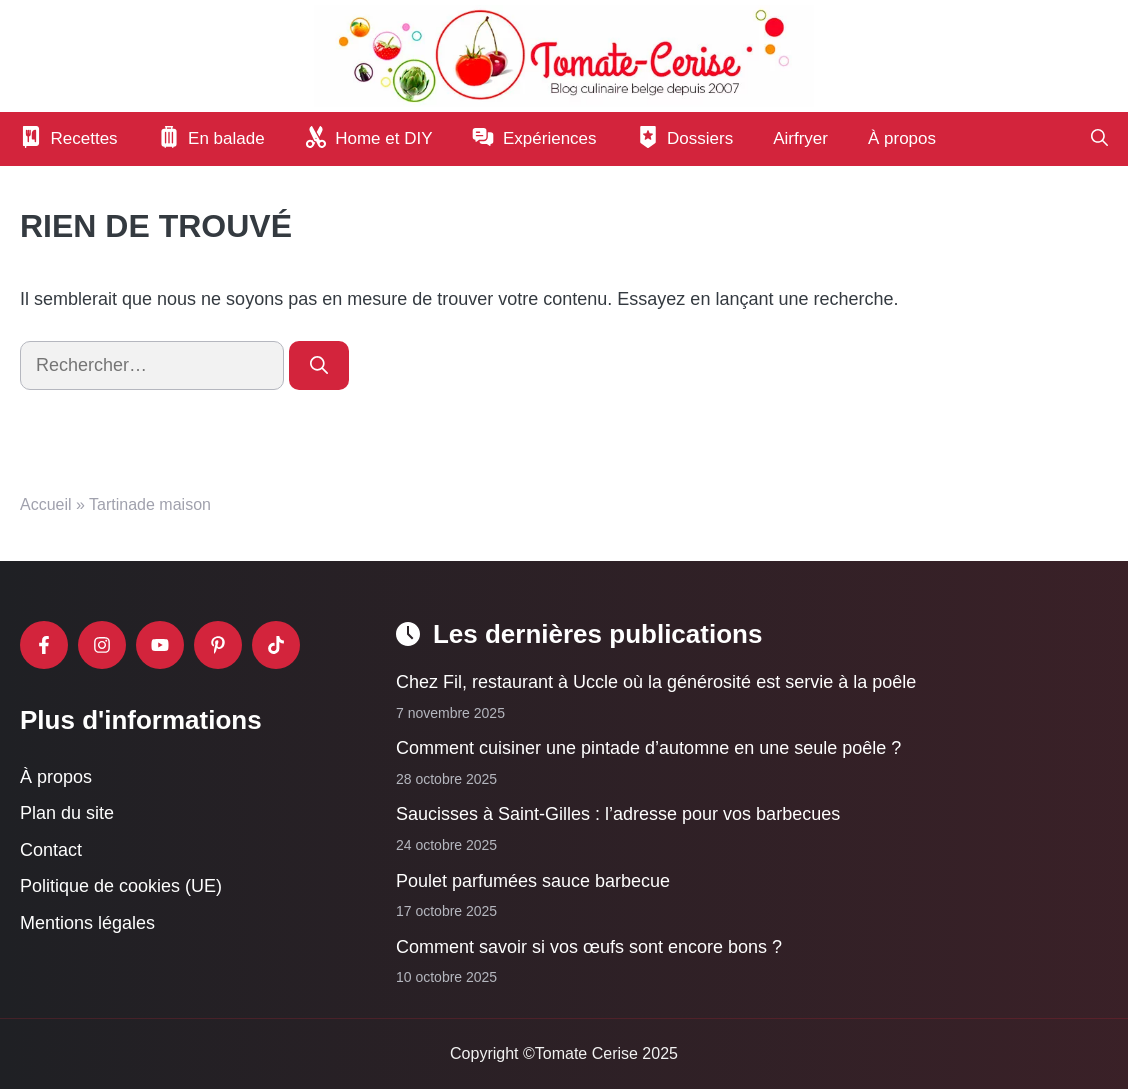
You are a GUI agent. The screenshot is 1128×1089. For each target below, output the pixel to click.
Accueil (46, 504)
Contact (51, 850)
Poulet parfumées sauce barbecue (533, 880)
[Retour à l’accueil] (564, 55)
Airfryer (800, 138)
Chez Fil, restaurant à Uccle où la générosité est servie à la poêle (656, 682)
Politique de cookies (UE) (121, 886)
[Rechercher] (319, 365)
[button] (1099, 139)
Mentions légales (87, 923)
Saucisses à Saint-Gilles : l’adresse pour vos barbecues (618, 814)
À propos (902, 138)
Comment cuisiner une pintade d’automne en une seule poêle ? (648, 748)
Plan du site (67, 813)
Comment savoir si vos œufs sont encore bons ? (591, 947)
